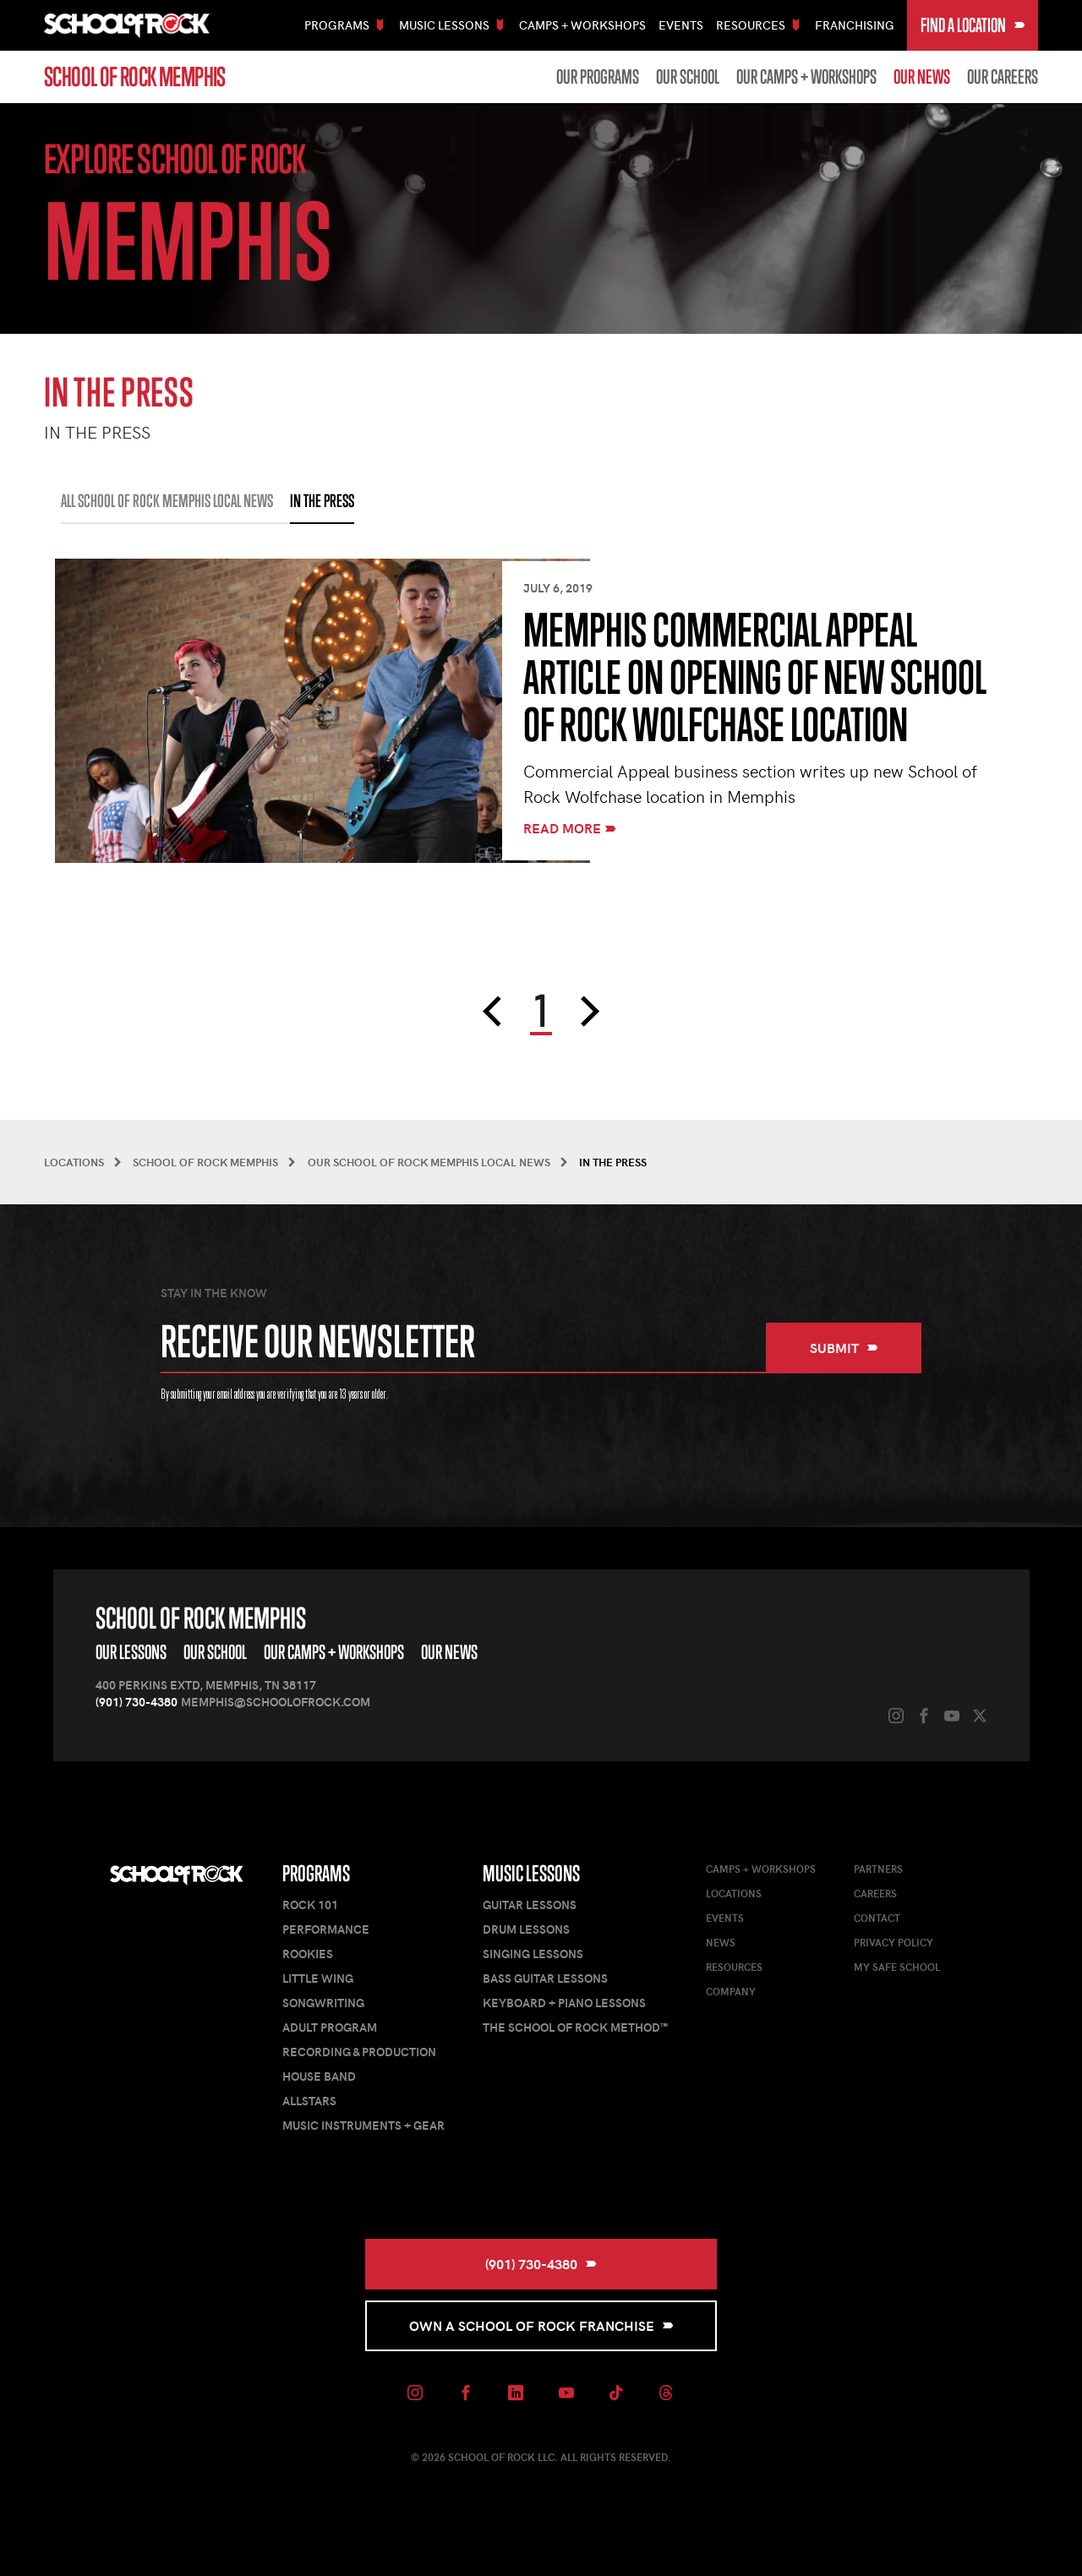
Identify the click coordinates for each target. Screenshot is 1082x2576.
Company (731, 1991)
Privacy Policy (893, 1942)
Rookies (307, 1954)
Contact (877, 1917)
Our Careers (1002, 77)
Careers (875, 1893)
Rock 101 (310, 1905)
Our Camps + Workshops (806, 77)
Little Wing (317, 1978)
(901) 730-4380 (137, 1702)
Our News (921, 77)
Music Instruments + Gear (363, 2125)
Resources (734, 1966)
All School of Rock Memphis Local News (167, 501)
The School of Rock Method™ (575, 2027)
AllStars (309, 2101)
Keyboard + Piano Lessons (564, 2003)
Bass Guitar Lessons (545, 1978)
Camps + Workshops (582, 25)
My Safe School (897, 1966)
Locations (734, 1893)
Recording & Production (359, 2052)
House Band (319, 2076)
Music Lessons (531, 1873)
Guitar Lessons (530, 1905)
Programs (316, 1873)
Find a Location (973, 25)
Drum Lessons (526, 1929)
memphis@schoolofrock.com (275, 1702)
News (720, 1942)
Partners (878, 1868)
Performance (325, 1929)
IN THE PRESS (322, 501)
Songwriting (323, 2003)
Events (680, 25)
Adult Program (329, 2027)
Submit (844, 1347)
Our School (687, 77)
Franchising (854, 25)
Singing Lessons (533, 1954)
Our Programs (597, 77)
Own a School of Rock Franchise (541, 2325)
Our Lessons (131, 1651)
